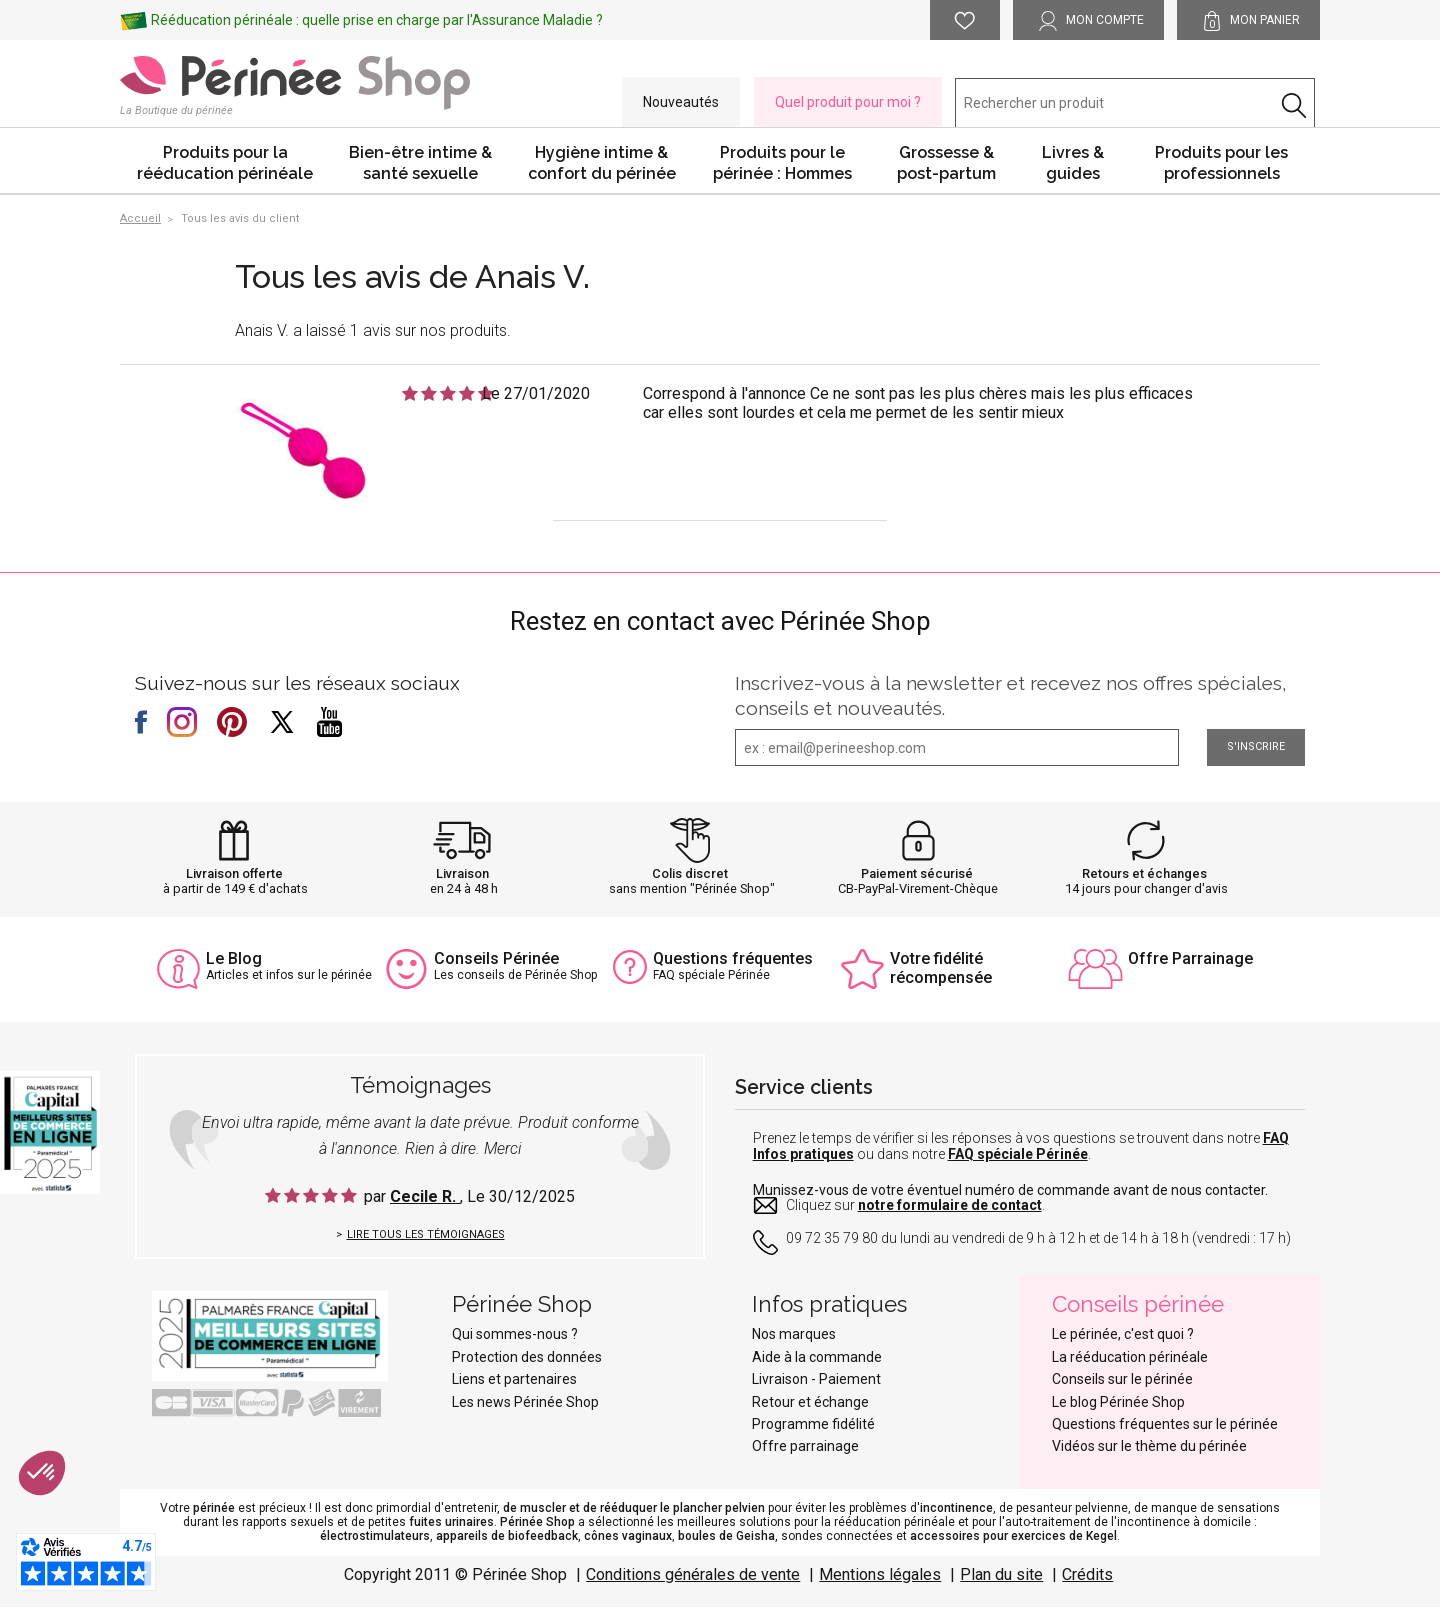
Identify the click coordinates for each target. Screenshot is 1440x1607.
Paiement (850, 1379)
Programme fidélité (813, 1424)
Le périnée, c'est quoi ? (1123, 1334)
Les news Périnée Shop (525, 1402)
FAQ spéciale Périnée (1018, 1154)
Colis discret (690, 873)
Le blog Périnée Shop (1118, 1402)
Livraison (462, 873)
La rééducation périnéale (1130, 1357)
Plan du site (1001, 1574)
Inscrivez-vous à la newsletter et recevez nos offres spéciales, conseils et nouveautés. (1011, 695)
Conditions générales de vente (693, 1574)
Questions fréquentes (733, 958)
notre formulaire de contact (950, 1205)
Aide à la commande (817, 1357)
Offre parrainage (805, 1446)
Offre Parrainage (1190, 958)
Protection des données (527, 1357)
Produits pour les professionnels (1221, 163)
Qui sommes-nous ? (515, 1334)
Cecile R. (425, 1196)
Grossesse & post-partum (946, 163)
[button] (42, 1473)
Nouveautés (681, 102)
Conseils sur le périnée (1122, 1379)
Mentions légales (880, 1574)
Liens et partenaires (514, 1379)
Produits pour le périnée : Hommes (782, 163)
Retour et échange (810, 1402)
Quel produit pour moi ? (848, 102)
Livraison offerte (234, 873)
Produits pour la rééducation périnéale (225, 163)
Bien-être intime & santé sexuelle (420, 163)
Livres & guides (1073, 163)
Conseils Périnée (496, 958)
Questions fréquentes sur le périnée (1165, 1424)
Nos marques (794, 1334)
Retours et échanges (1144, 873)
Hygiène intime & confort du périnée (602, 163)
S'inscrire (1256, 746)
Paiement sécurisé (917, 873)
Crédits (1087, 1574)
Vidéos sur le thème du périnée (1149, 1446)
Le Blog (234, 958)
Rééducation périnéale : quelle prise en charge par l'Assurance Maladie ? (377, 20)
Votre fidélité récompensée (941, 968)
